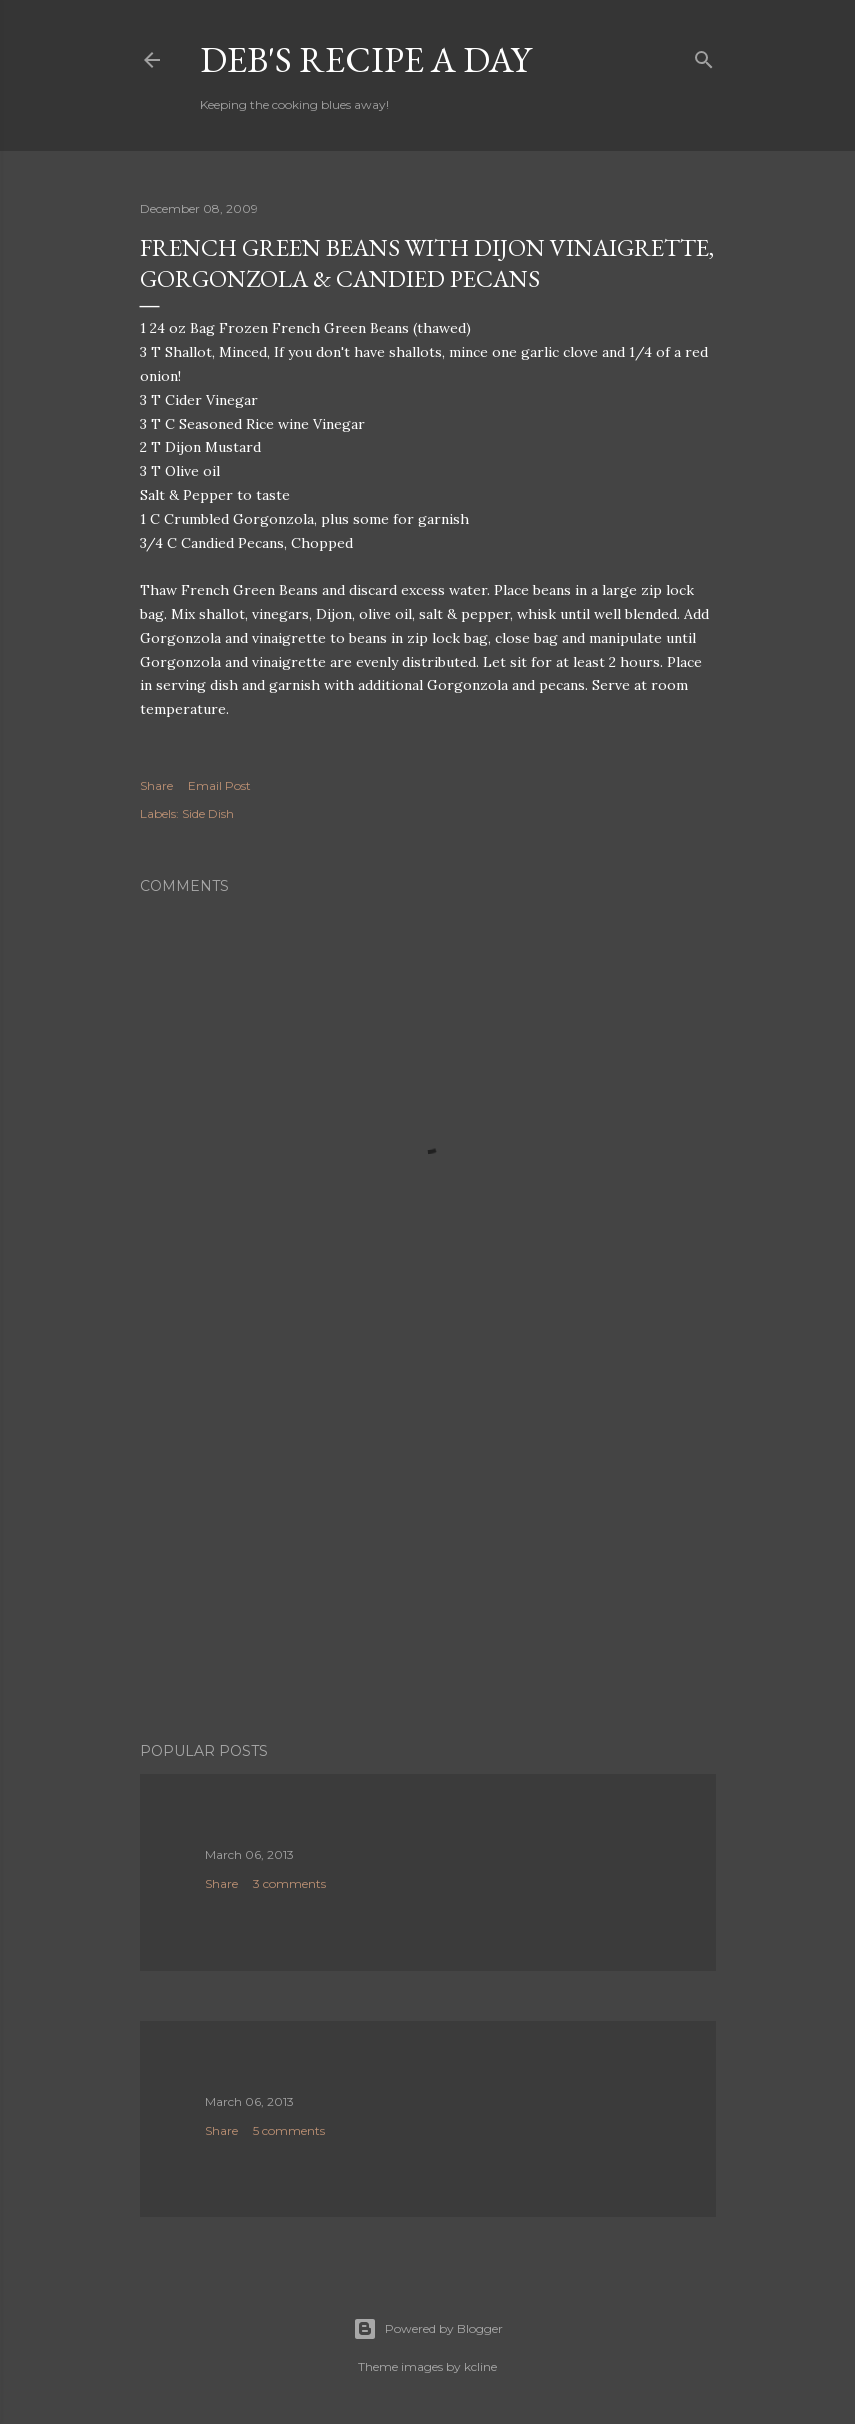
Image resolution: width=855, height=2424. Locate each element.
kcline (480, 2366)
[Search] (704, 55)
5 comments (289, 2130)
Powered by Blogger (428, 2329)
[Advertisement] (428, 1552)
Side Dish (208, 813)
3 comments (289, 1883)
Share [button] (156, 785)
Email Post (219, 785)
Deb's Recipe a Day (365, 59)
